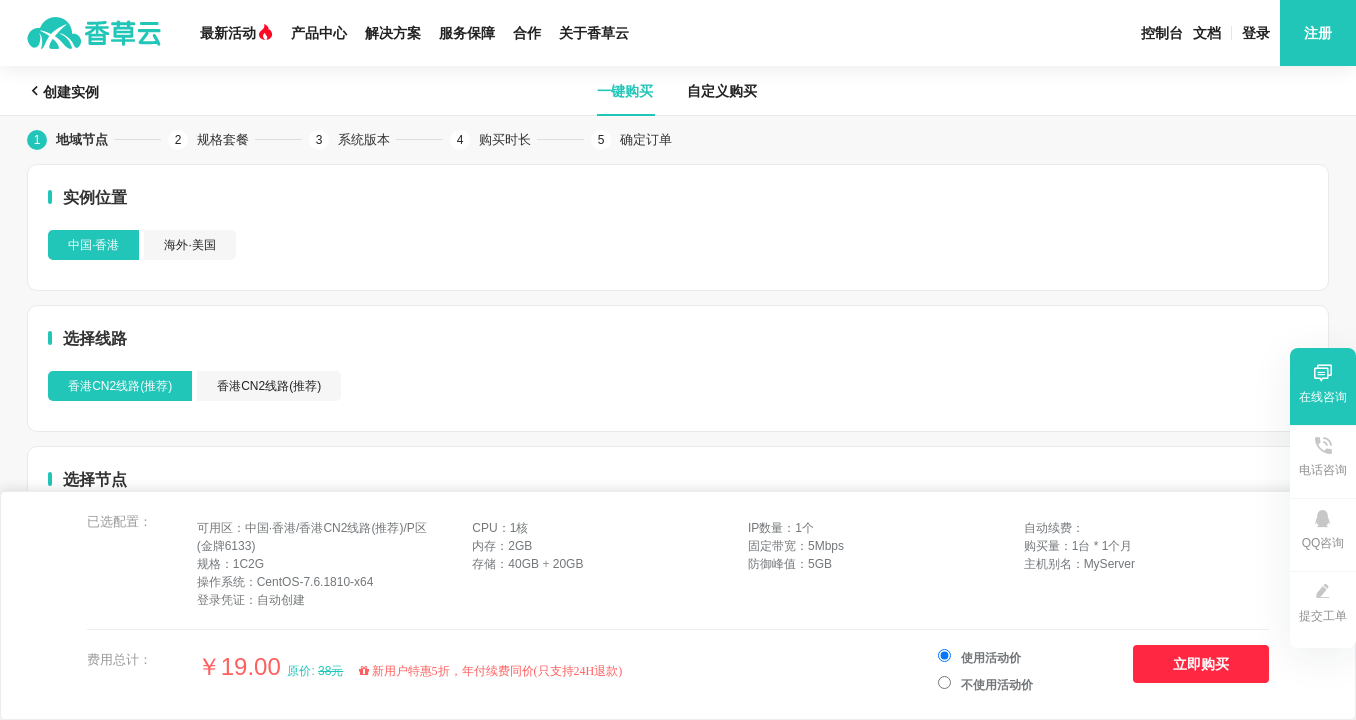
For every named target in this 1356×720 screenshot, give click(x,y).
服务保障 (467, 33)
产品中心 (319, 33)
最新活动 (236, 33)
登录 (1256, 33)
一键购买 (625, 91)
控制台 (1162, 33)
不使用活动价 (985, 684)
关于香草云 (594, 33)
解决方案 (393, 33)
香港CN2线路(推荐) (120, 386)
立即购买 (1201, 664)
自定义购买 (722, 91)
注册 (1318, 33)
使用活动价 (979, 657)
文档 (1207, 33)
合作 (527, 33)
